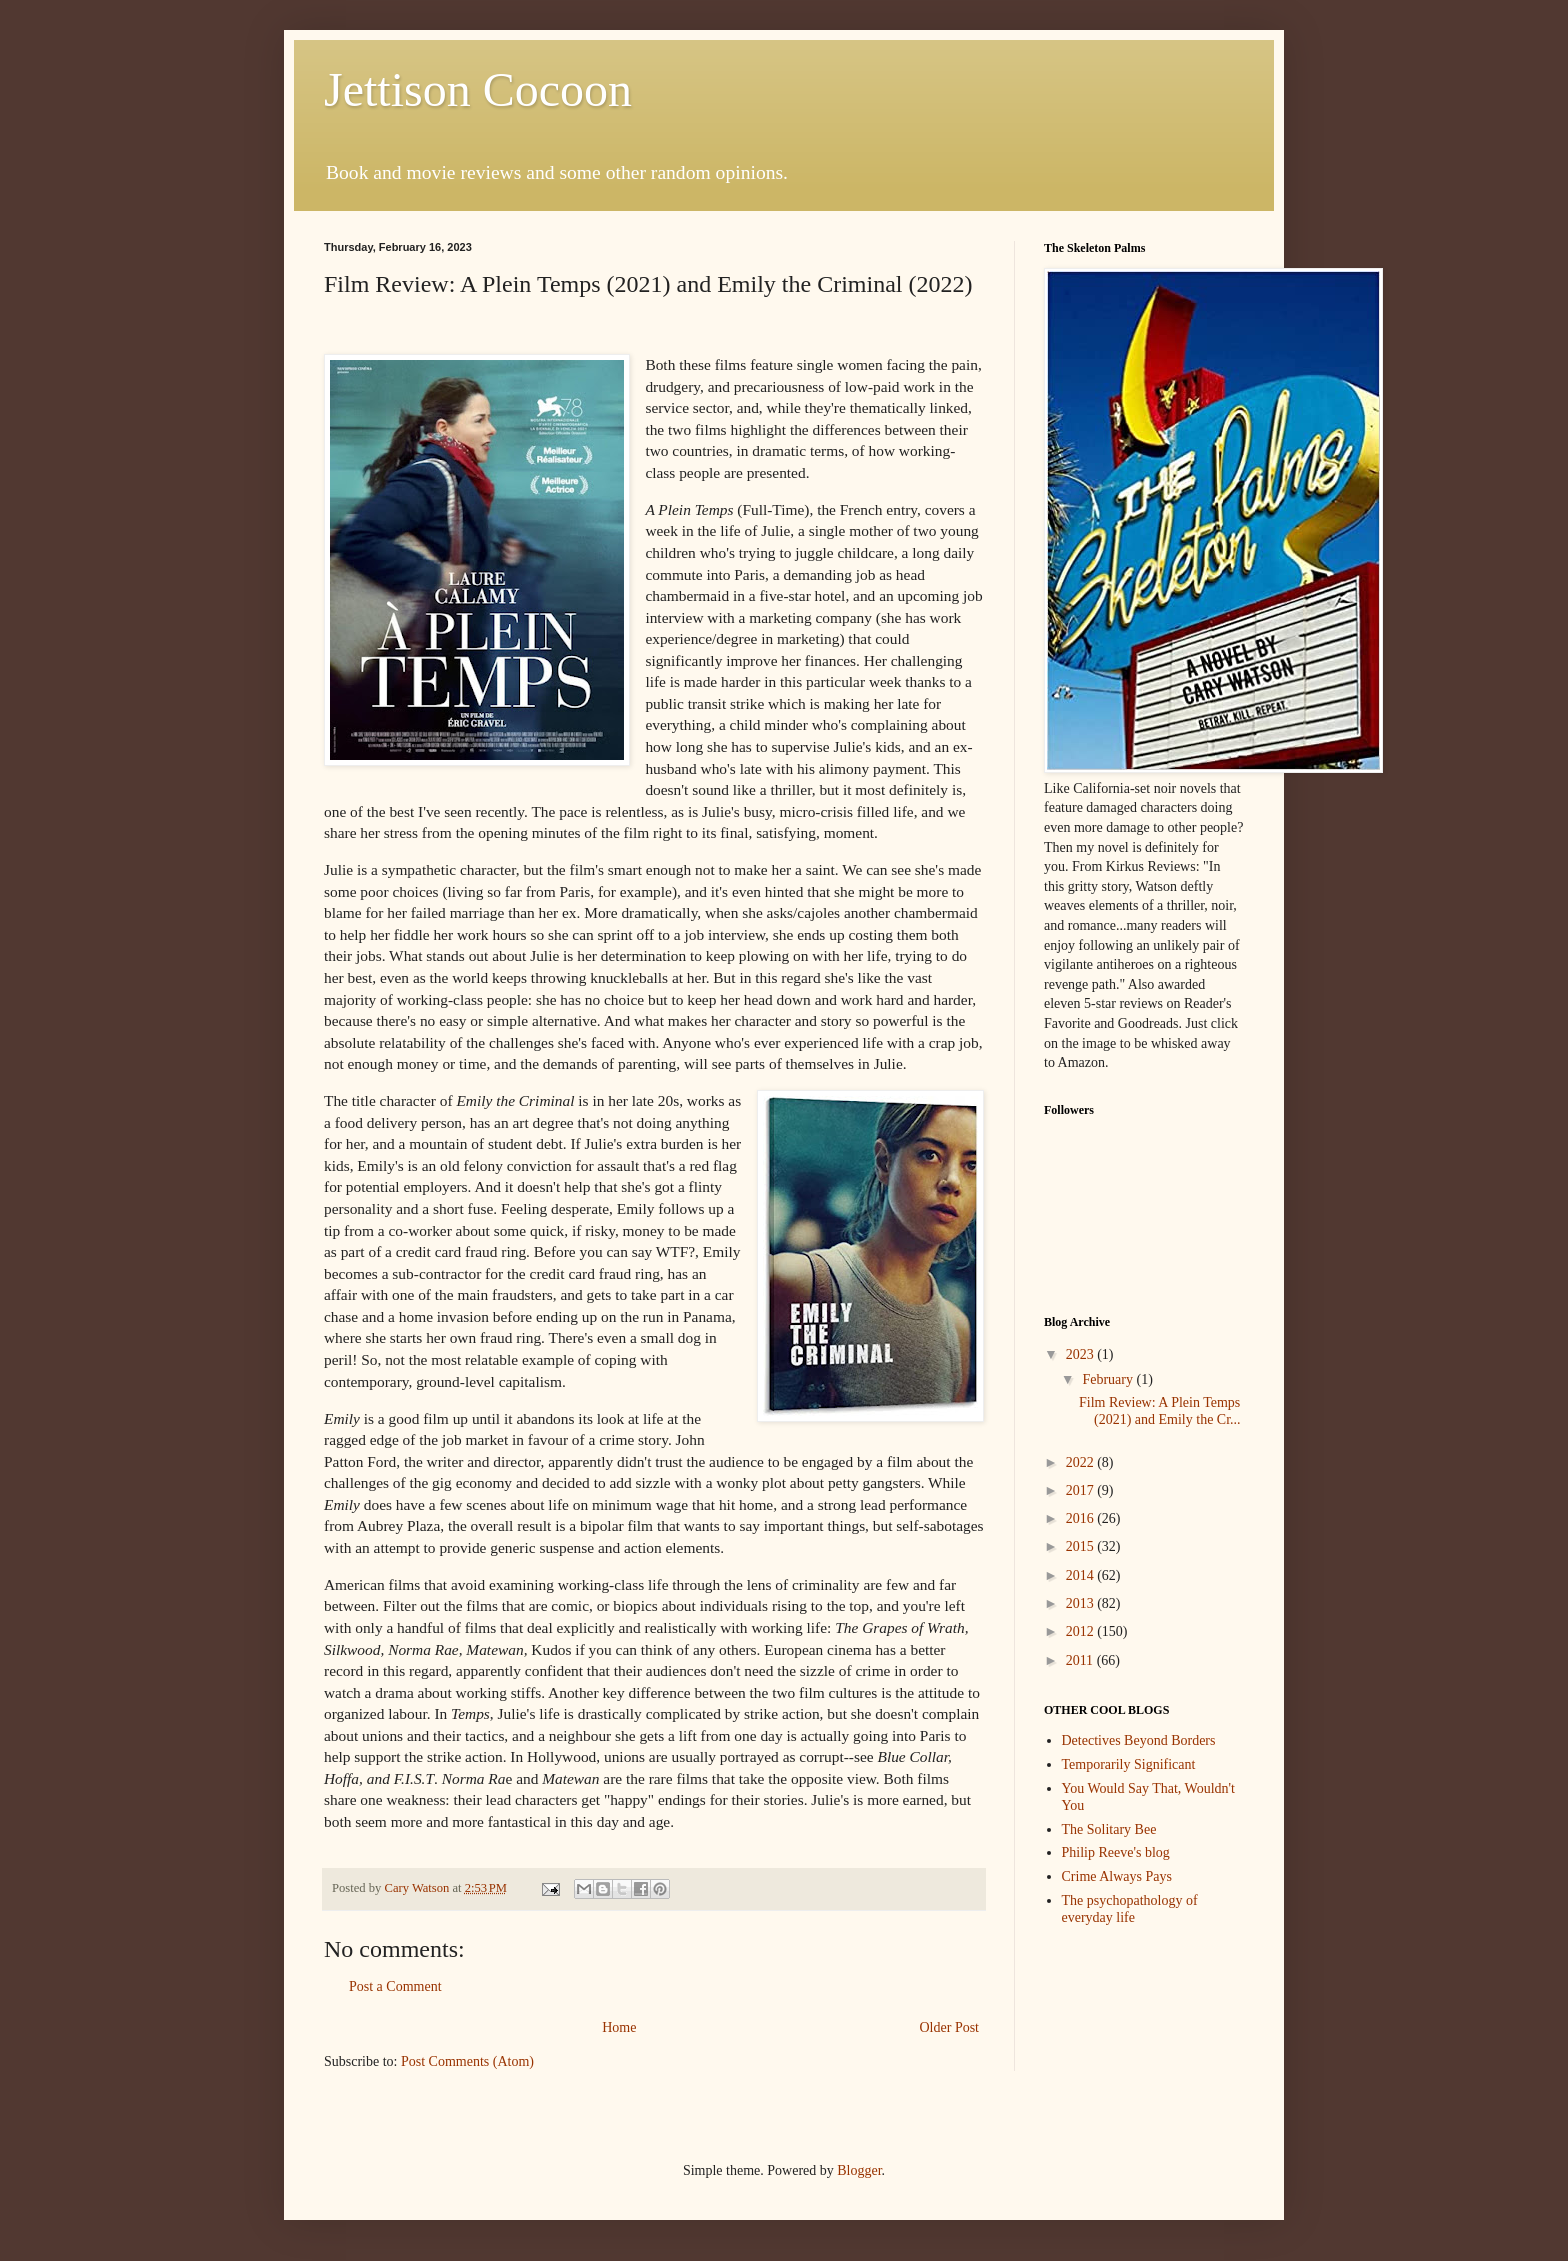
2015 (1082, 1546)
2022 (1082, 1462)
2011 (1081, 1660)
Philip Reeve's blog (1116, 1852)
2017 (1082, 1490)
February (1109, 1379)
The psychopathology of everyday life (1130, 1909)
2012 (1082, 1631)
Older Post (950, 2027)
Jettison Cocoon (478, 89)
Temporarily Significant (1129, 1764)
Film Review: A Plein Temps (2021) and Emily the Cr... (1160, 1411)
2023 (1082, 1354)
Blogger (859, 2170)
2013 (1082, 1603)
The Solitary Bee (1109, 1829)
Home (619, 2027)
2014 (1082, 1575)
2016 (1082, 1518)
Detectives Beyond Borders (1139, 1740)
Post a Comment (395, 1986)
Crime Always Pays (1117, 1876)
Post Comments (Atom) (467, 2061)
